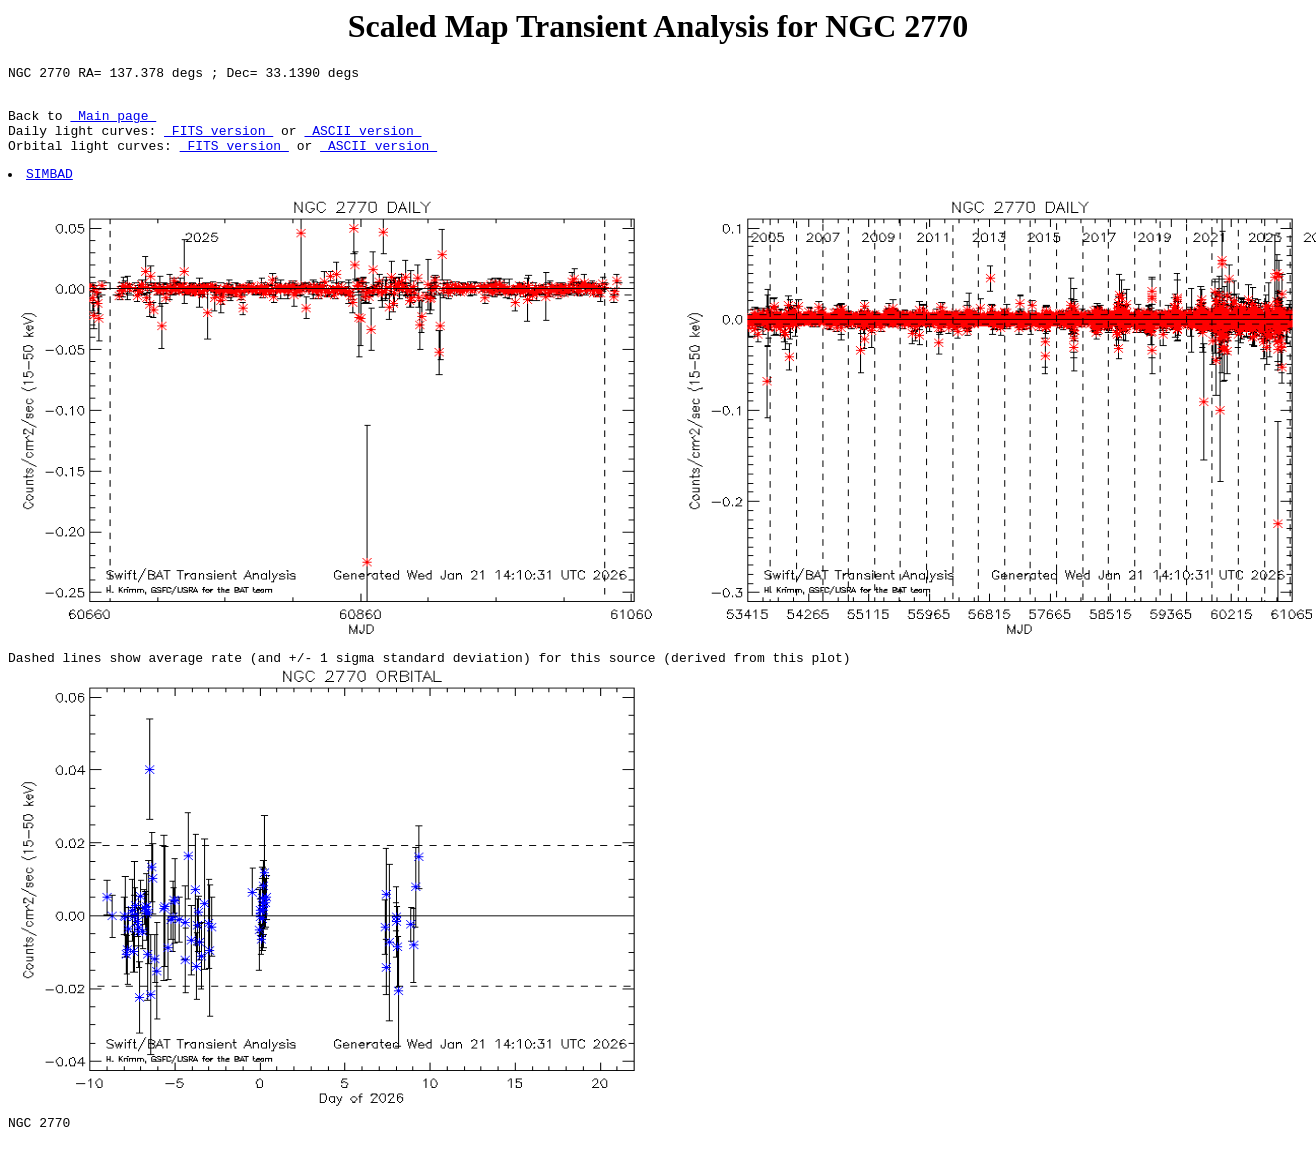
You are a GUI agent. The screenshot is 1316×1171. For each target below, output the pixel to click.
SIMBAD (50, 191)
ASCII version (362, 142)
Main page (113, 124)
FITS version (218, 142)
